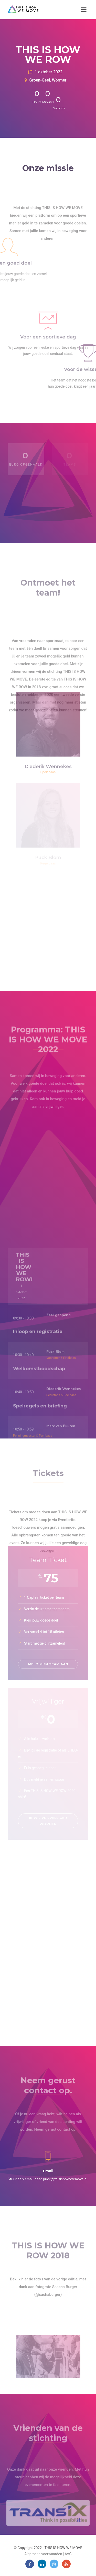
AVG (68, 2554)
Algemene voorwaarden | (44, 2554)
